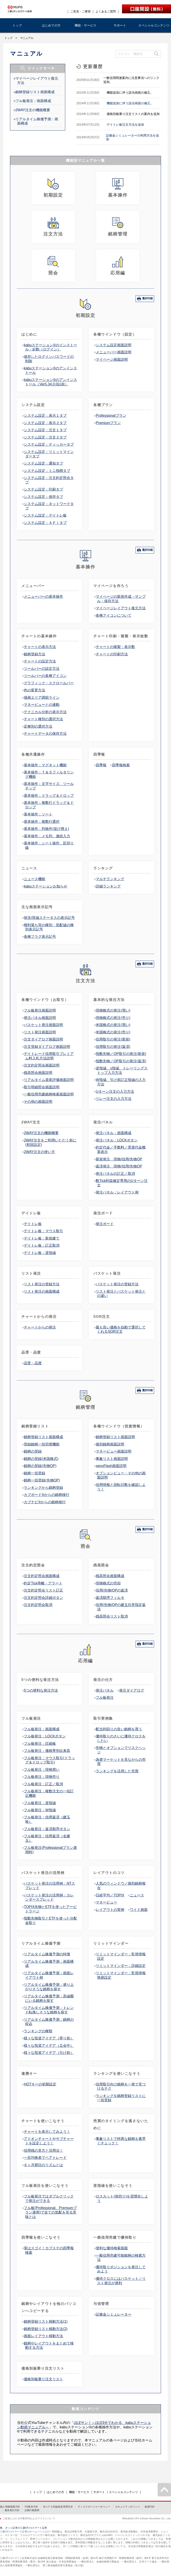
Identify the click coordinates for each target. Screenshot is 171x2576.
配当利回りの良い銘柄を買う (119, 1729)
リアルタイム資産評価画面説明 (49, 1080)
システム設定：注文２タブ (45, 437)
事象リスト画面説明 (112, 1459)
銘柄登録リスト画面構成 (35, 92)
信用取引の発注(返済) (113, 1047)
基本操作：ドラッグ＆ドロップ (49, 795)
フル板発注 (105, 1697)
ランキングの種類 (38, 2031)
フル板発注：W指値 (40, 1810)
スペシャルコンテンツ (153, 25)
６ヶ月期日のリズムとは (43, 2165)
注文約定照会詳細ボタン (43, 1598)
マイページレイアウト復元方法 (121, 608)
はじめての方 (51, 25)
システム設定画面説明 (113, 345)
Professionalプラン (111, 415)
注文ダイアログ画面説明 (43, 1039)
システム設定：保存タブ (43, 497)
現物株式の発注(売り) (113, 1018)
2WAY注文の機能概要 (32, 110)
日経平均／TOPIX (110, 1895)
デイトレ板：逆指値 (40, 1253)
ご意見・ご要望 (80, 11)
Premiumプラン (108, 423)
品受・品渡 (33, 1363)
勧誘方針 (150, 2506)
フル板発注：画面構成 (33, 101)
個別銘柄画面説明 (110, 1444)
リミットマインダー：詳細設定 (121, 1966)
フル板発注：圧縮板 (40, 1743)
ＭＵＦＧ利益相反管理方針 (58, 2506)
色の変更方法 (34, 690)
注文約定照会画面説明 (41, 1065)
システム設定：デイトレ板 (45, 515)
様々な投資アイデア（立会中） (49, 2045)
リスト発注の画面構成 (41, 1291)
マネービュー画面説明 (113, 1451)
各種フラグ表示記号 (40, 936)
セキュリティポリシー (127, 2506)
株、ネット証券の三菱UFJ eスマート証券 (23, 2527)
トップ (17, 25)
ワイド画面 (139, 1910)
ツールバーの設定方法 (41, 668)
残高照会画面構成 (110, 1576)
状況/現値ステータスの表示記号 (49, 918)
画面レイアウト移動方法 (43, 2336)
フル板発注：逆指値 (40, 1803)
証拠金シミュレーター (113, 2314)
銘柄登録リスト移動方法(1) (45, 2321)
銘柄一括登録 (34, 1473)
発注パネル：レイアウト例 (117, 1192)
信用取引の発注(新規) (113, 1039)
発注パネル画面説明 (40, 1018)
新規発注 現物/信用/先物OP (119, 1159)
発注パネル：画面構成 (113, 1133)
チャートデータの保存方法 (45, 733)
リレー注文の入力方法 (113, 1099)
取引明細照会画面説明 (41, 1087)
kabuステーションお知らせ (45, 886)
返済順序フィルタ (110, 1598)
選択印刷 (147, 298)
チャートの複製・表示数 (115, 647)
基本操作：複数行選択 (41, 821)
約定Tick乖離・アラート (43, 1583)
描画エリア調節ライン (41, 697)
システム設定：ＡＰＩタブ (45, 523)
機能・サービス (85, 25)
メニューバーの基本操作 (43, 596)
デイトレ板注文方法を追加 (125, 124)
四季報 (101, 765)
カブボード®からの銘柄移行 (46, 1495)
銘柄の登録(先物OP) (40, 1466)
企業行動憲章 (32, 2510)
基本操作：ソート (38, 814)
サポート (120, 25)
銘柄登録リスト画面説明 (115, 1437)
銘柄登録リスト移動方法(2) (45, 2329)
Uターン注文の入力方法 (115, 1091)
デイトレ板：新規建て (41, 1238)
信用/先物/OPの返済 (112, 1590)
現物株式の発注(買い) (113, 1010)
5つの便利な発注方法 (41, 1690)
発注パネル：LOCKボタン (117, 1140)
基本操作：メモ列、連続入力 (47, 836)
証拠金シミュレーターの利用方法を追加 (132, 137)
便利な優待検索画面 (112, 2248)
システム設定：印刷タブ (43, 489)
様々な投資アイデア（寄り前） (49, 2038)
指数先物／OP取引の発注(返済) (121, 1061)
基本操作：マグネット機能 (45, 765)
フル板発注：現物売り (41, 1777)
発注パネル (105, 1690)
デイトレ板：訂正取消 (41, 1245)
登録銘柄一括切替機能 (41, 1444)
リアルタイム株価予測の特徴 (47, 1954)
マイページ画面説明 (112, 359)
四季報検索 (121, 765)
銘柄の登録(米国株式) (41, 1459)
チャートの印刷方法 (112, 654)
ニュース (137, 1895)
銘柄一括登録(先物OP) (42, 1480)
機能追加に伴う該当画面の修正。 (130, 103)
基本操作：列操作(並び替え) (46, 829)
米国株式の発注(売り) (113, 1032)
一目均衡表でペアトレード (45, 2157)
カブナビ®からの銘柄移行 (45, 1502)
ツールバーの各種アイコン (45, 676)
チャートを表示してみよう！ (47, 2131)
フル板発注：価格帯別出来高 (47, 1751)
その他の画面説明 (38, 1101)
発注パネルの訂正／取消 (115, 1173)
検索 (156, 53)
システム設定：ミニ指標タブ (47, 471)
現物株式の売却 (108, 1583)
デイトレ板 (33, 1224)
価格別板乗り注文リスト (43, 2379)
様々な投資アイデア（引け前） (49, 2053)
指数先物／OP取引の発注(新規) (121, 1054)
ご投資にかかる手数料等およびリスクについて (28, 2518)
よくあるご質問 (106, 11)
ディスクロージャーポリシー (94, 2506)
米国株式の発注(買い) (113, 1025)
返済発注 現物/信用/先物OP (119, 1166)
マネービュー (106, 1902)
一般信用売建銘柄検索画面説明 (49, 1094)
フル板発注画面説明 (40, 1010)
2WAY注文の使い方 (39, 1152)
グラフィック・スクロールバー (49, 683)
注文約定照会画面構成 (41, 1576)
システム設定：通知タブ (43, 463)
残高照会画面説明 (38, 1073)
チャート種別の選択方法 (43, 719)
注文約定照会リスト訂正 (43, 1590)
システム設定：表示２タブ (45, 423)
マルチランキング (110, 879)
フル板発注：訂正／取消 (43, 1784)
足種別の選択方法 (38, 726)
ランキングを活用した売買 (117, 1771)
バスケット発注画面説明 (43, 1025)
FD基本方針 (31, 2506)
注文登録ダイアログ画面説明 (47, 1047)
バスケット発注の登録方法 (117, 1284)
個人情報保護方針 (10, 2506)
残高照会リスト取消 (112, 1616)
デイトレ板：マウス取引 (43, 1231)
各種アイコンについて (113, 615)
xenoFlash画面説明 (111, 1466)
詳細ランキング (108, 886)
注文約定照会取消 (38, 1605)
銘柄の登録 (33, 1451)
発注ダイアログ (131, 1690)
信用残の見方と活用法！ (43, 2150)
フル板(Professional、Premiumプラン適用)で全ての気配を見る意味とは (50, 2212)
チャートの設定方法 (40, 661)
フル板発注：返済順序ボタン (47, 1829)
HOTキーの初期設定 (40, 2084)
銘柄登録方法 (34, 654)
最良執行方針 (12, 2510)
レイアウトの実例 (110, 1910)
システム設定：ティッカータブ (49, 444)
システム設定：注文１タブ (45, 430)
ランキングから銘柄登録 (43, 1487)
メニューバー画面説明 (113, 352)
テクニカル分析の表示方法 (45, 712)
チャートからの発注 (40, 1327)
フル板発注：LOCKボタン (45, 1736)
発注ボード (105, 1224)
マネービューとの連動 (41, 704)
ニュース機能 (34, 879)
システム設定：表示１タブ (45, 415)
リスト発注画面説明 (40, 1032)
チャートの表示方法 (40, 647)
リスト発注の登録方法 (41, 1284)
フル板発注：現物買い (41, 1769)
